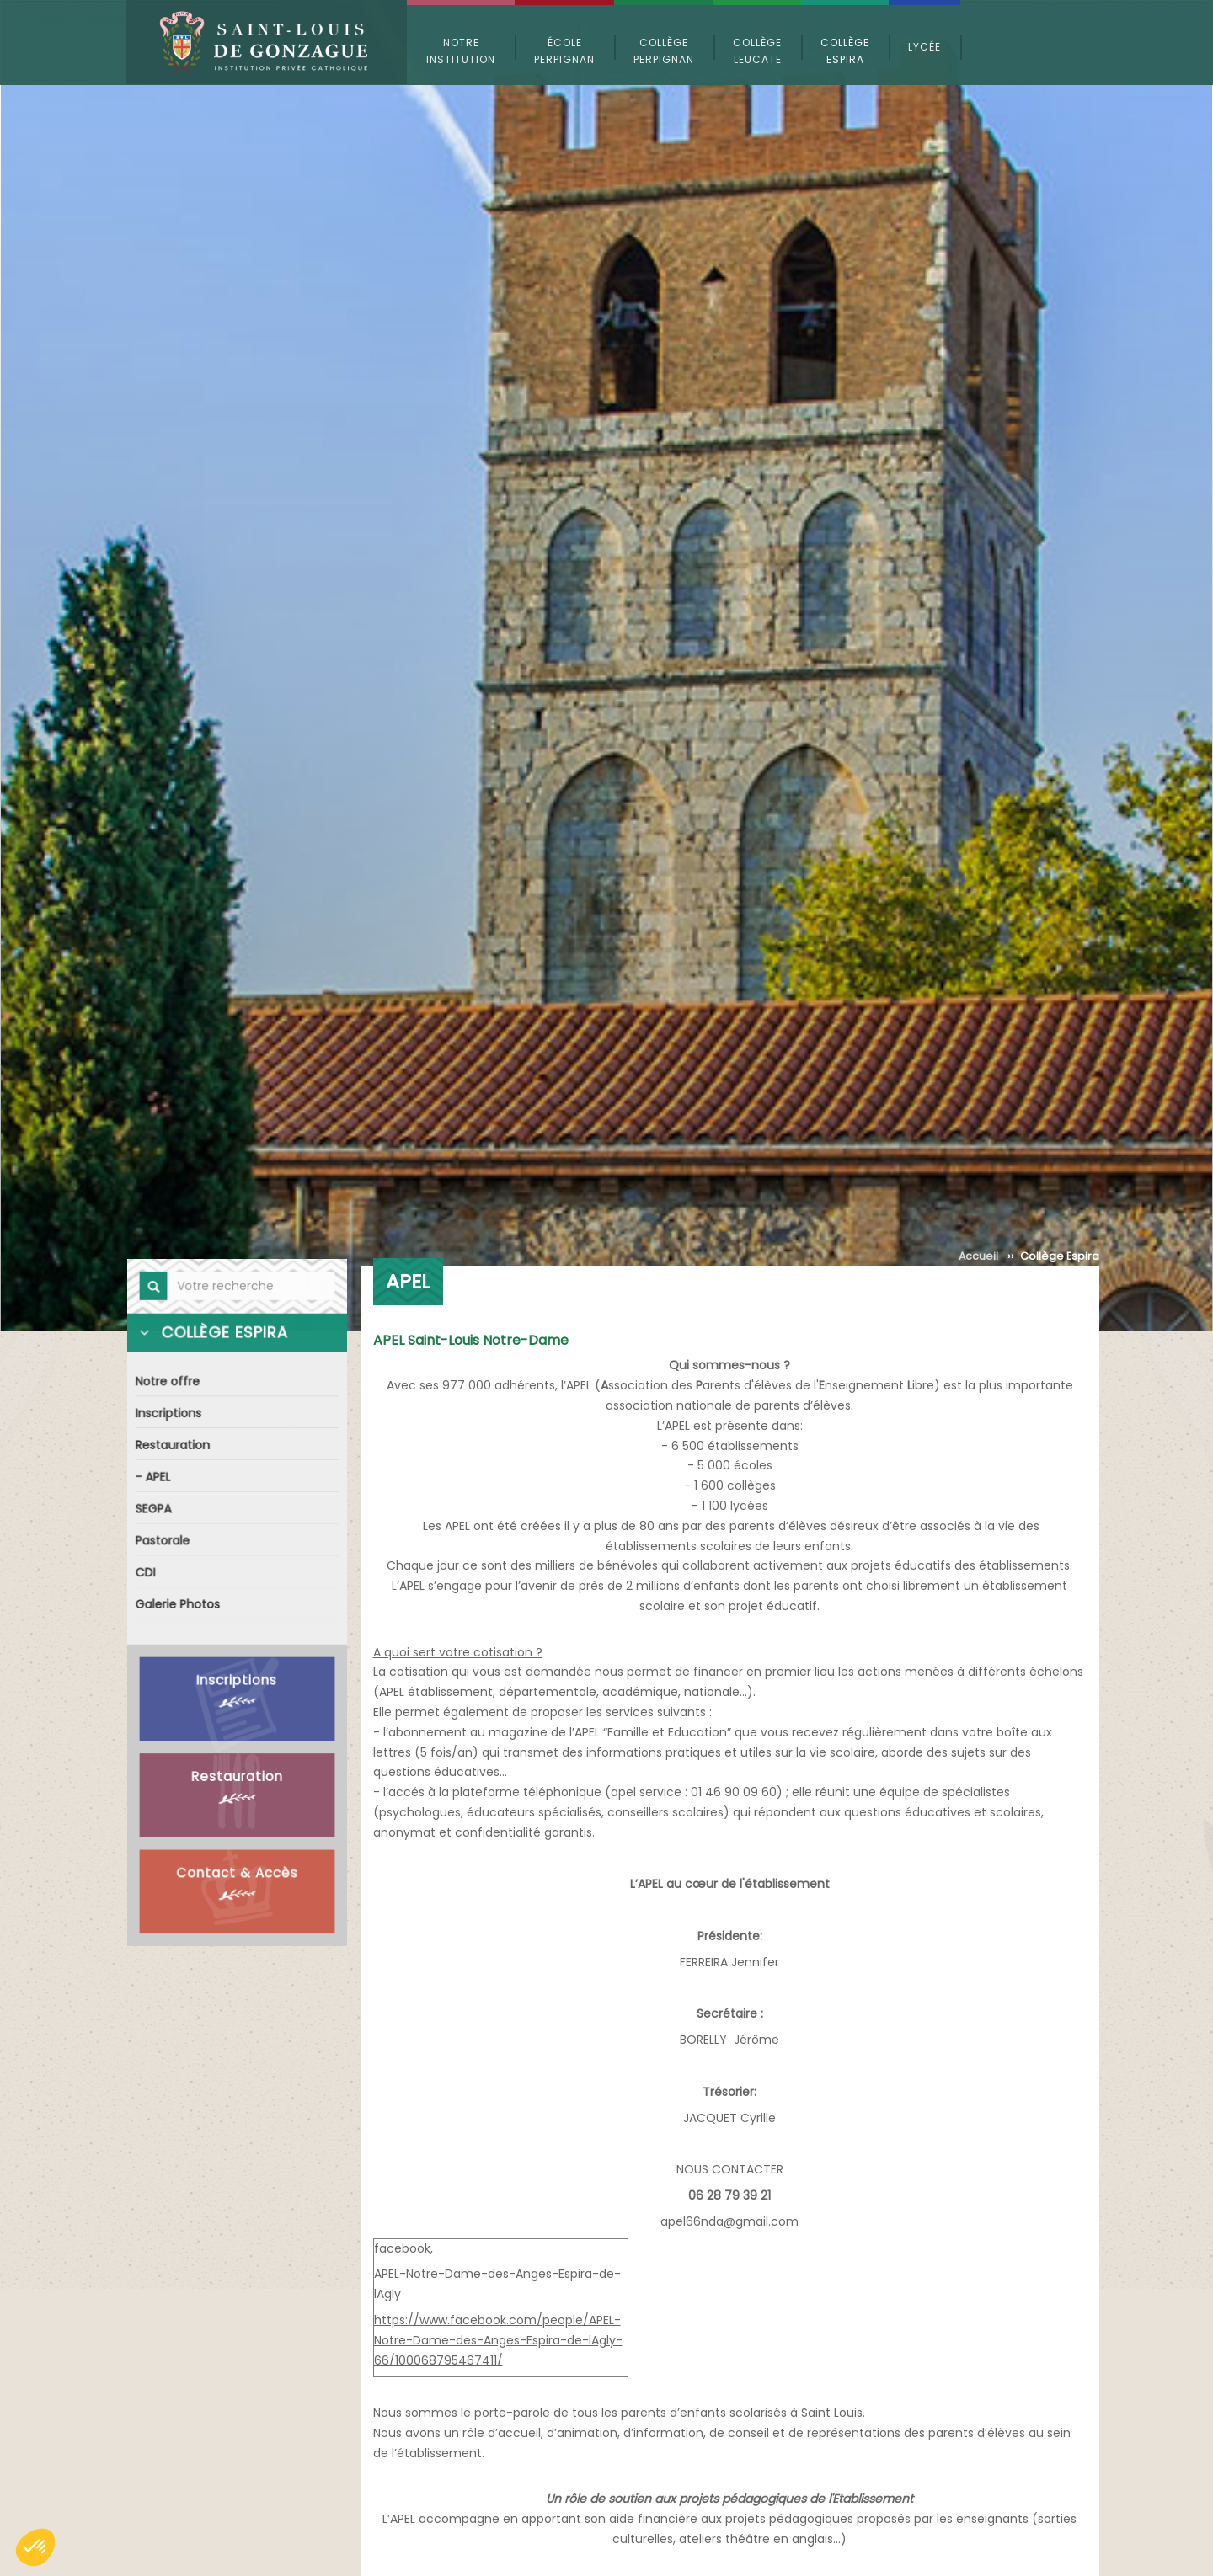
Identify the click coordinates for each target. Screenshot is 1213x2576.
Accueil (978, 1256)
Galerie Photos (178, 1604)
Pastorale (163, 1541)
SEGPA (155, 1510)
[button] (35, 2547)
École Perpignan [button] (564, 51)
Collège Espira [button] (844, 51)
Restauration (174, 1448)
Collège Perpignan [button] (663, 51)
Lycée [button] (924, 47)
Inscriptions (169, 1417)
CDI (147, 1573)
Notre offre (168, 1386)
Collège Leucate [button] (757, 51)
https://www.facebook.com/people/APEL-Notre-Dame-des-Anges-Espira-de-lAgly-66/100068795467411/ (498, 2340)
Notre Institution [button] (460, 51)
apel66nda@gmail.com (729, 2221)
